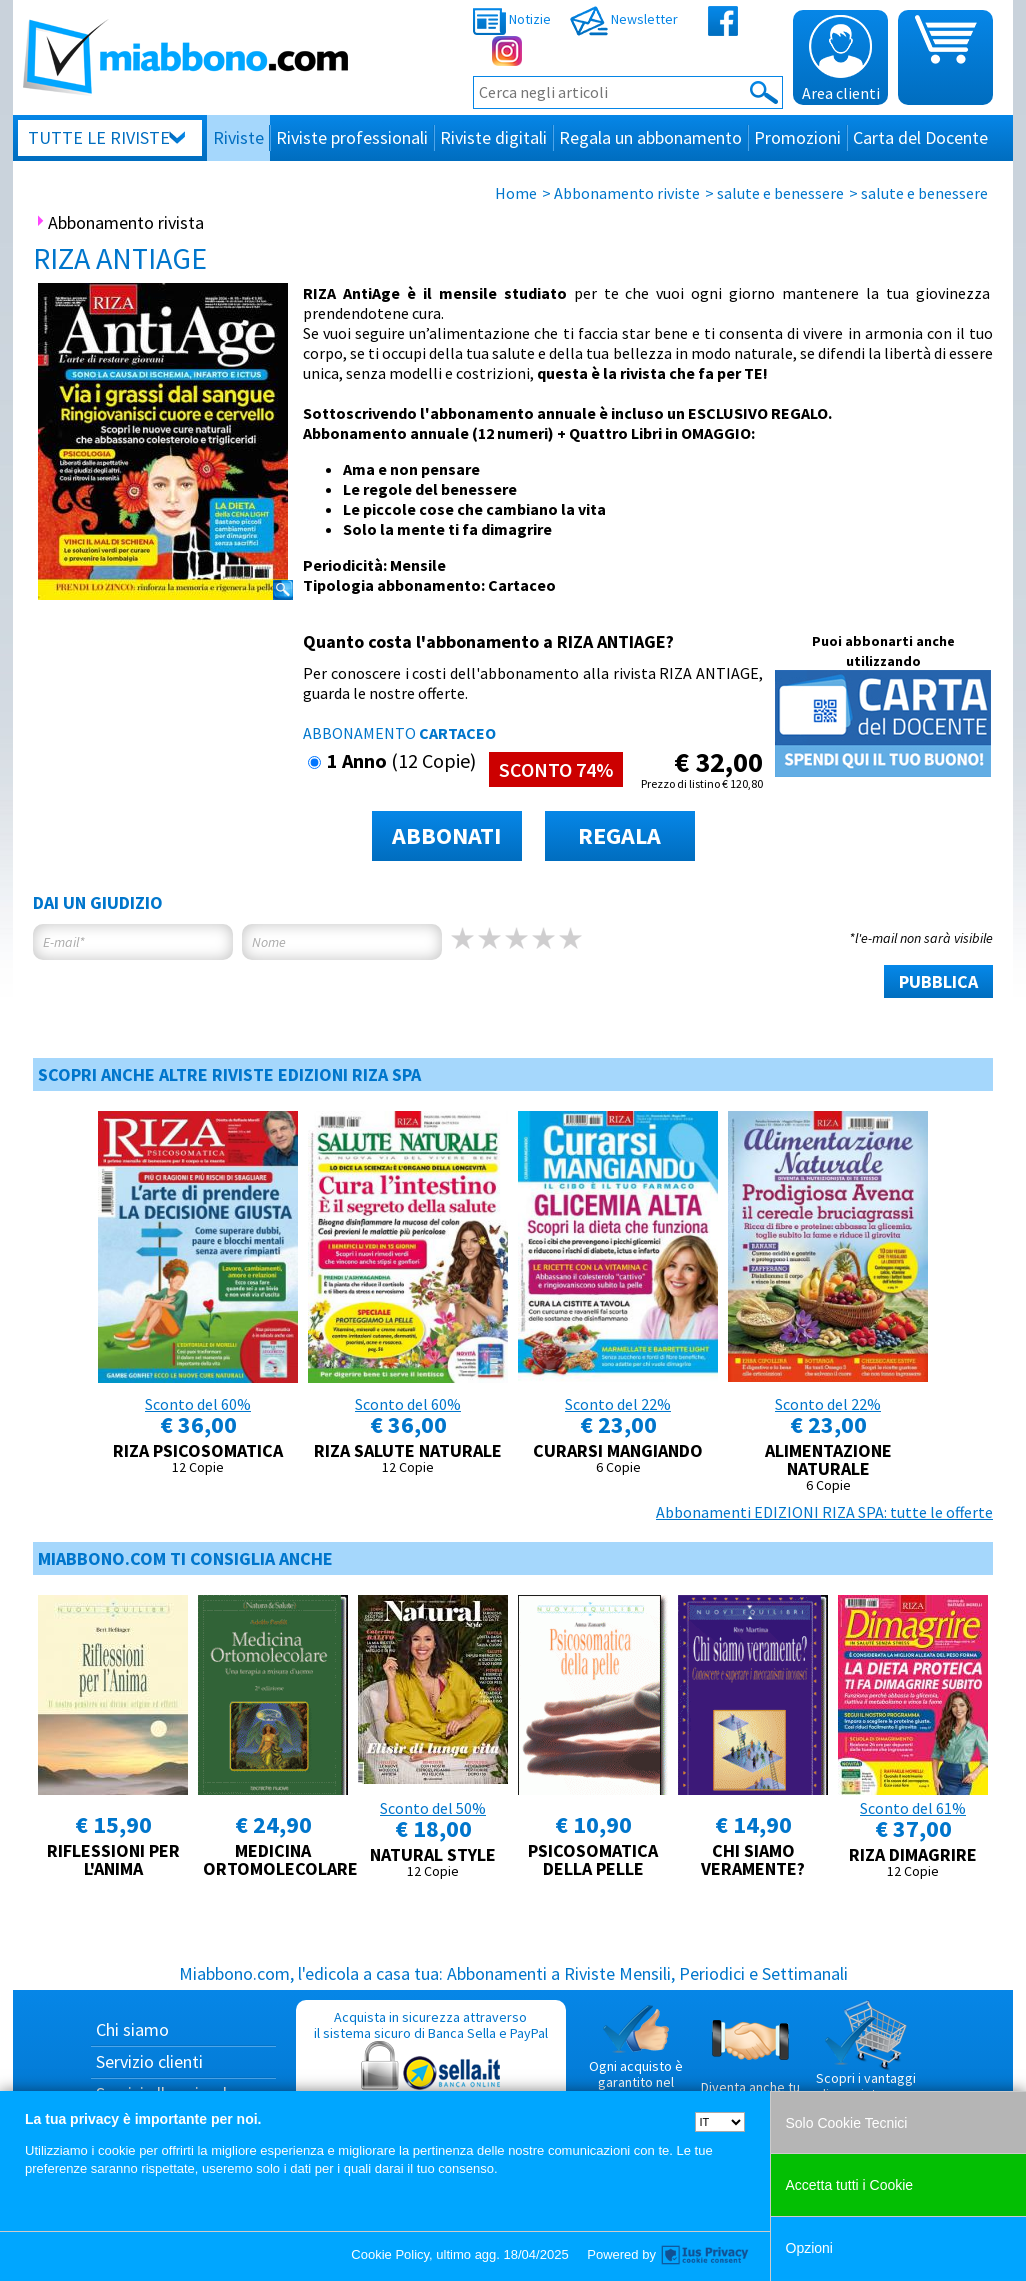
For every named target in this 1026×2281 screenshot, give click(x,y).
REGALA (619, 835)
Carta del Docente (920, 137)
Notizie (512, 19)
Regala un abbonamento (650, 137)
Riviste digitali (493, 137)
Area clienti (841, 59)
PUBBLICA (938, 981)
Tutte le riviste (99, 137)
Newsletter (624, 19)
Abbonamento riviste (627, 193)
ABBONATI (446, 835)
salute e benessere (780, 193)
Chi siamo (132, 2029)
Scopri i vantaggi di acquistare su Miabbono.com (866, 2059)
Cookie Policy (390, 2254)
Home (516, 193)
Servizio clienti (149, 2061)
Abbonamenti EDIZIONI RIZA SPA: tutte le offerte (824, 1512)
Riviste (238, 137)
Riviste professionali (352, 137)
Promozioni (797, 137)
